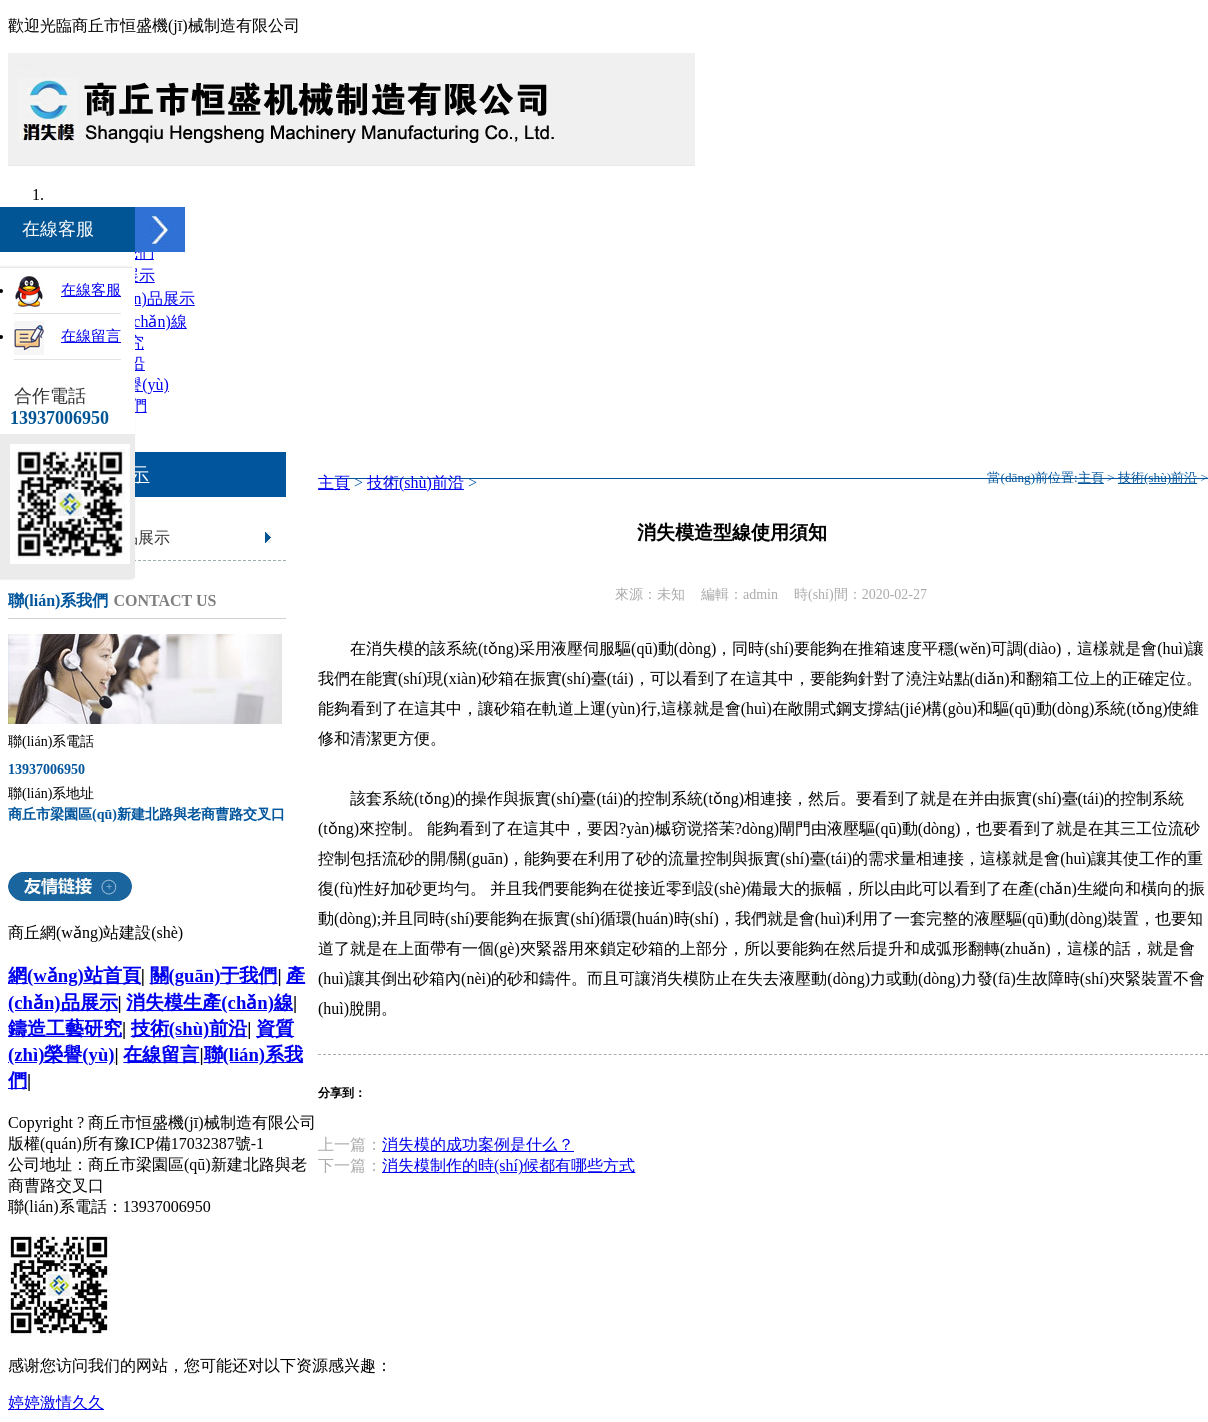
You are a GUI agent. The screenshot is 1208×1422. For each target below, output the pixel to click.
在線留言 (161, 1054)
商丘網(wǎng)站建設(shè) (95, 932)
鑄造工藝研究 (65, 1028)
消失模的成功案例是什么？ (478, 1144)
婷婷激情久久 (56, 1402)
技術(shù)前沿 (415, 482)
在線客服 (91, 290)
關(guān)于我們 (214, 975)
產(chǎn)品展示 (141, 298)
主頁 (334, 482)
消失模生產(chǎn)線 (209, 1002)
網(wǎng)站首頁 (74, 975)
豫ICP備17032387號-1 (189, 1143)
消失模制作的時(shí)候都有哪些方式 (508, 1165)
